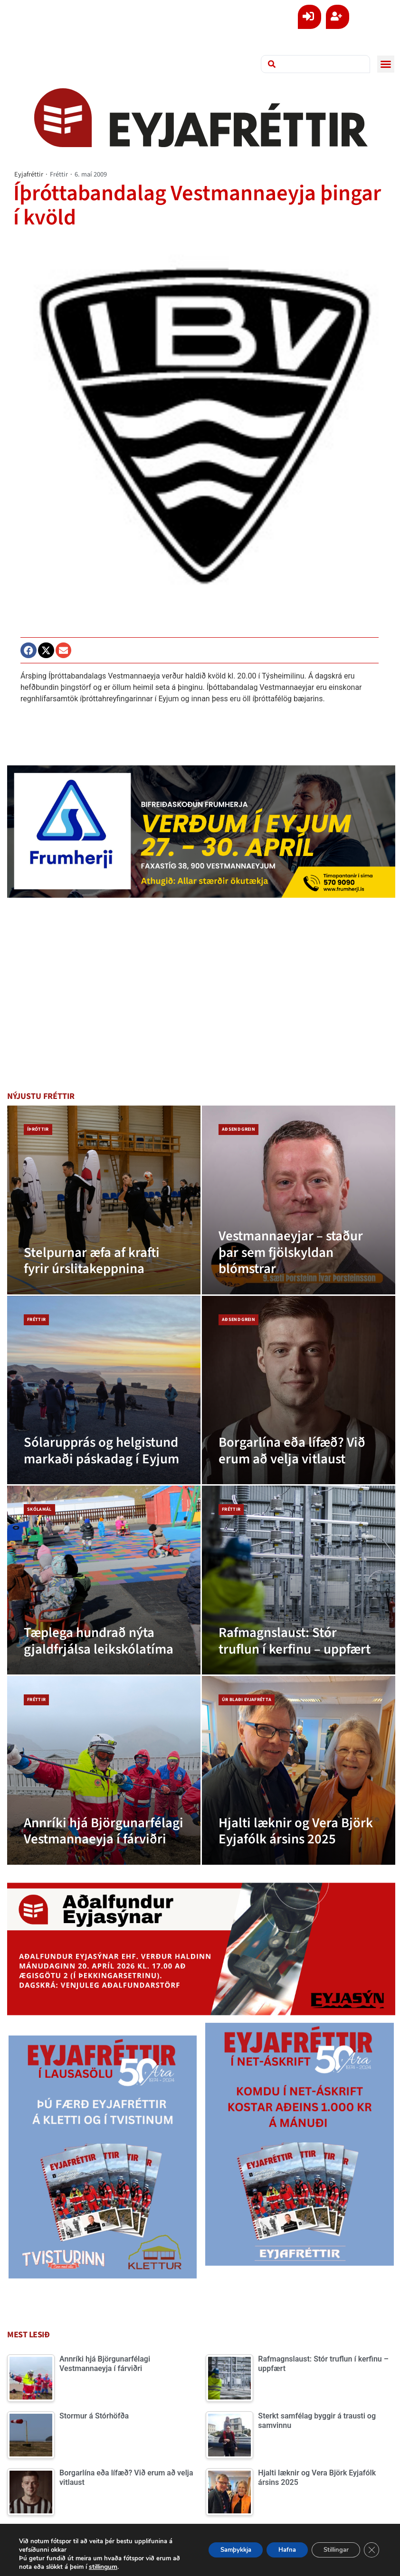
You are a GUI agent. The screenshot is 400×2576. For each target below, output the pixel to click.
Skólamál (39, 1509)
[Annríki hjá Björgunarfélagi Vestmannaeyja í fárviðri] (103, 1770)
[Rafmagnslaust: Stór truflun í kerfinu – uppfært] (298, 1580)
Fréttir (59, 174)
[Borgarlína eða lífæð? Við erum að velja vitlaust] (298, 1390)
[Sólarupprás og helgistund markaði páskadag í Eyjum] (103, 1390)
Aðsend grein (238, 1129)
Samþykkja (215, 2550)
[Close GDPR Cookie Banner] (370, 2549)
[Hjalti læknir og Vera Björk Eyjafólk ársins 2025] (298, 1770)
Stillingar (329, 2550)
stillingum (130, 2566)
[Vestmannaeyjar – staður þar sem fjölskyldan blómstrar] (298, 1200)
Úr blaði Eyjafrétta (246, 1699)
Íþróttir (38, 1129)
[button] (385, 64)
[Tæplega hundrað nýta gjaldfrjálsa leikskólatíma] (103, 1580)
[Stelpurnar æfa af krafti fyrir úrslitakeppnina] (103, 1200)
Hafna (274, 2550)
